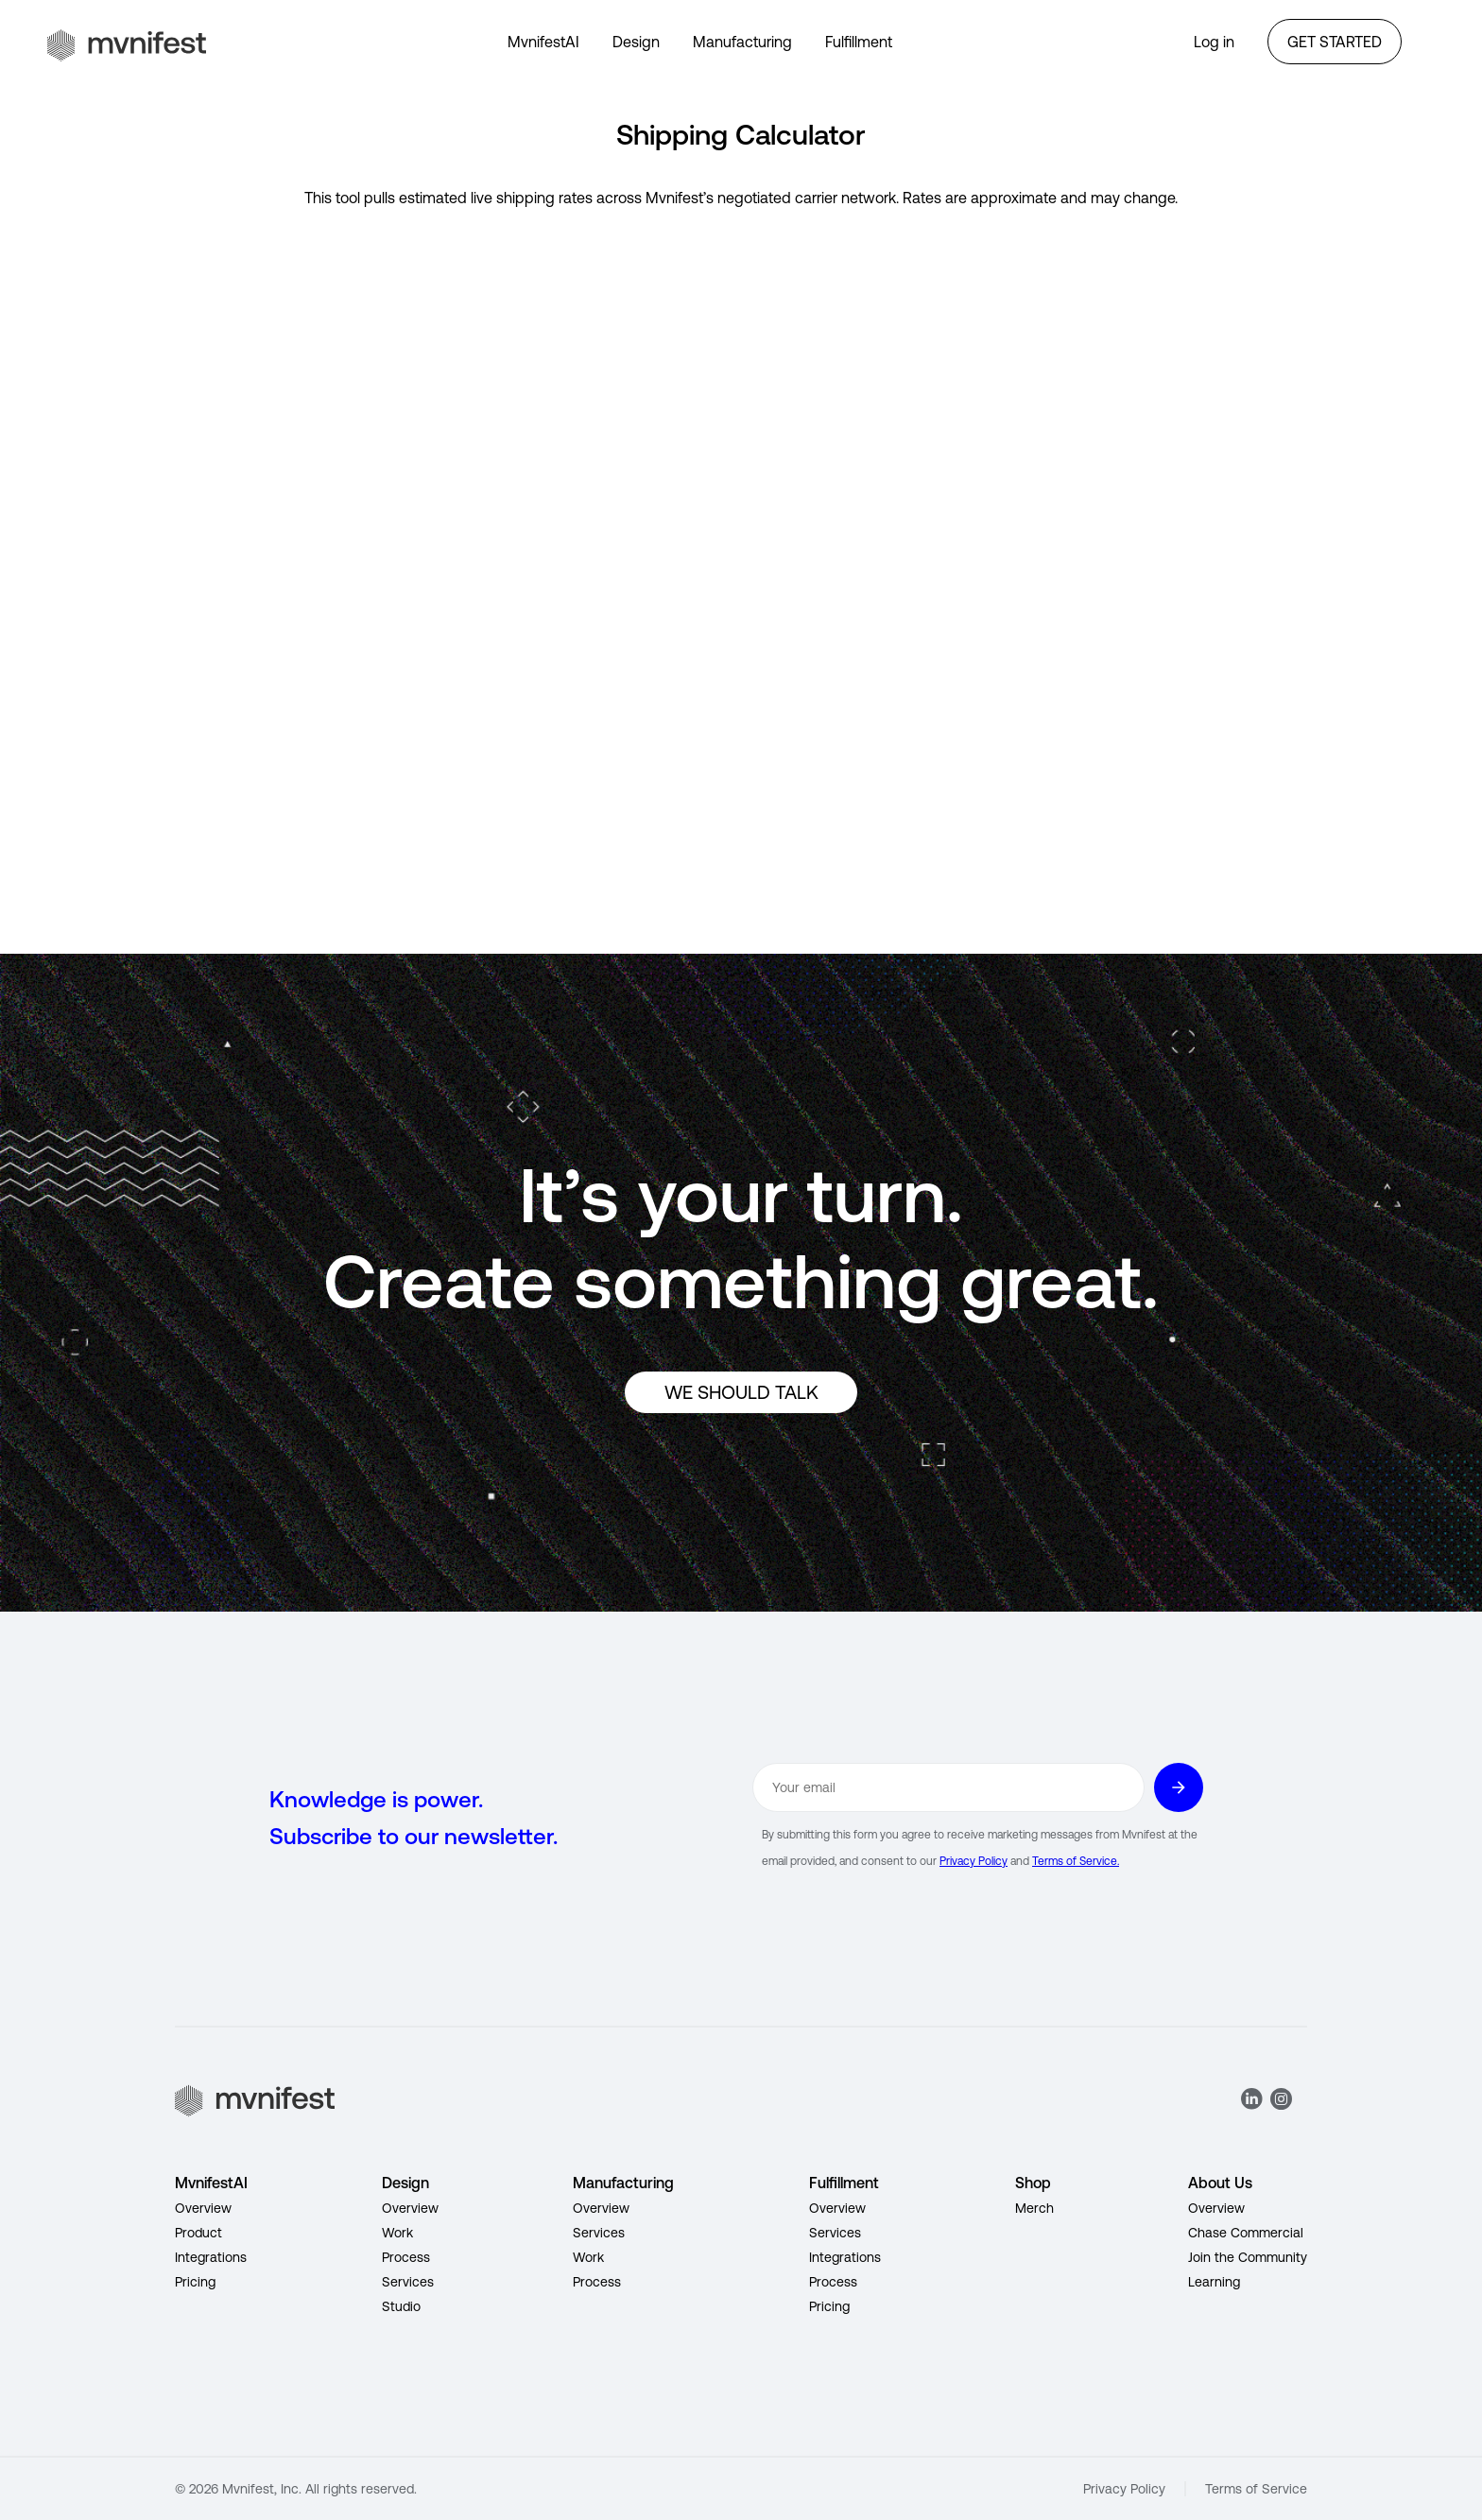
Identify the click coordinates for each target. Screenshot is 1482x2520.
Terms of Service (1256, 2488)
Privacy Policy (973, 1861)
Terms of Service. (1075, 1861)
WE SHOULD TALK (741, 1392)
